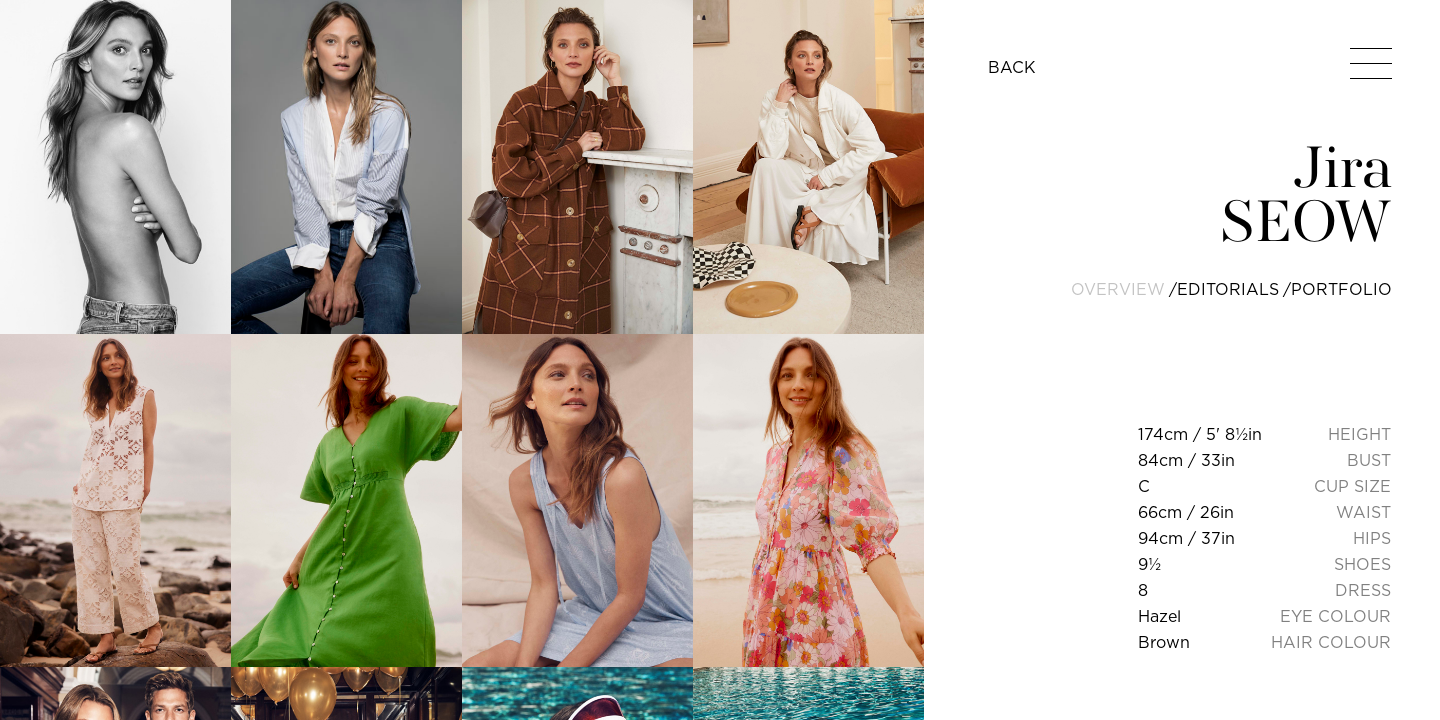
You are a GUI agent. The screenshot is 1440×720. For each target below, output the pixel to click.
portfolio (1341, 289)
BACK (1012, 67)
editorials (1228, 289)
